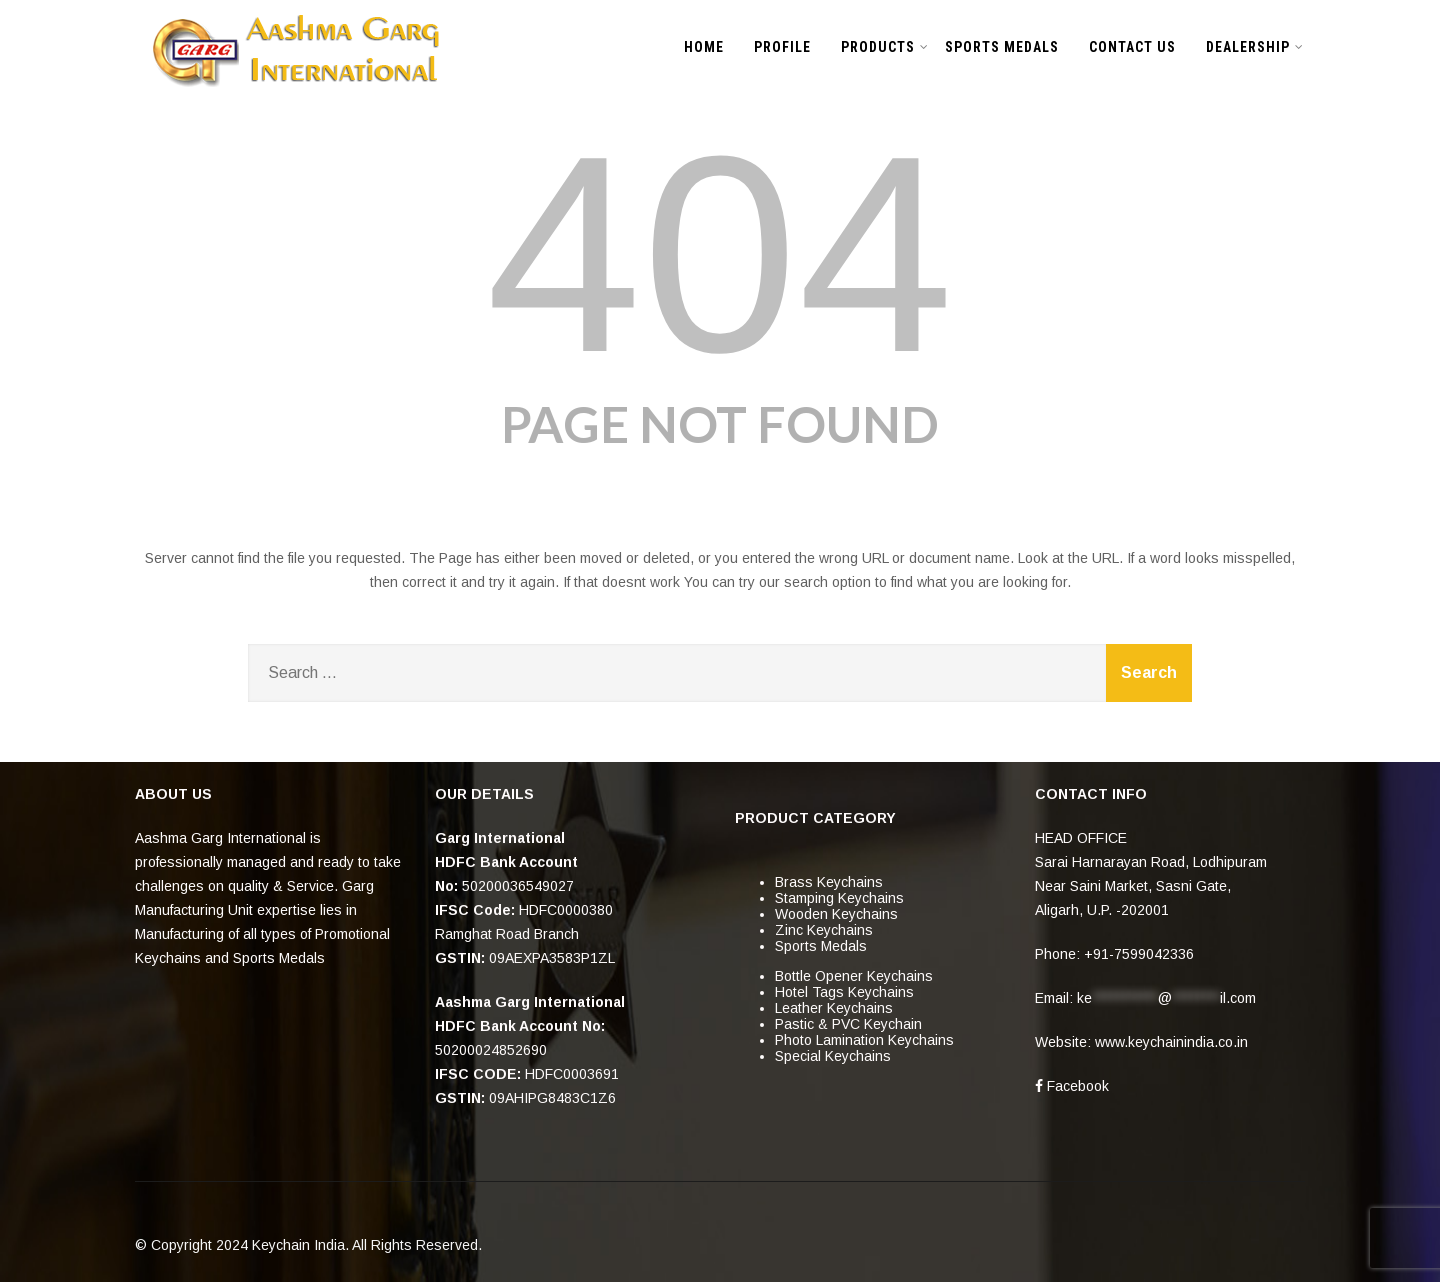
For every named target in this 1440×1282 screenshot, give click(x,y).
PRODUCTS (885, 47)
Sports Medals (821, 946)
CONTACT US (1132, 47)
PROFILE (782, 47)
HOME (704, 47)
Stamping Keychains (839, 898)
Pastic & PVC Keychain (848, 1024)
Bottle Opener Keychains (854, 976)
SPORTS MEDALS (1002, 47)
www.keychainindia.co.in (1171, 1042)
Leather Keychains (834, 1008)
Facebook (1072, 1086)
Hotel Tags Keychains (844, 992)
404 (720, 254)
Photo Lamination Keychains (864, 1040)
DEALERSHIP (1255, 47)
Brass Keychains (829, 882)
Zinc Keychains (824, 930)
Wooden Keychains (836, 914)
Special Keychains (833, 1056)
